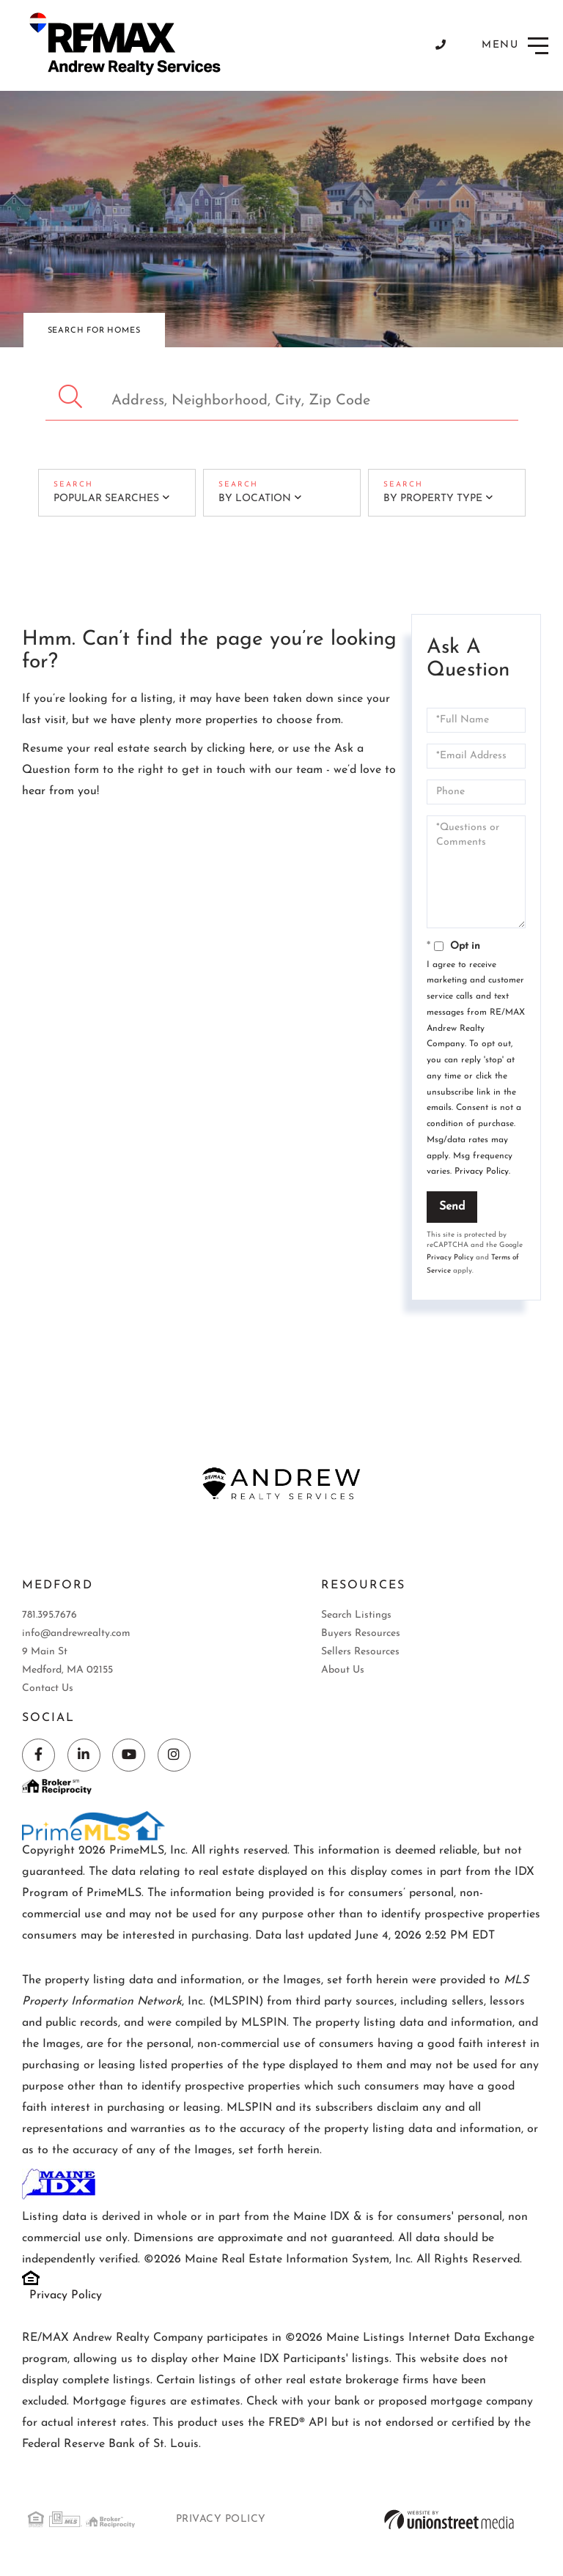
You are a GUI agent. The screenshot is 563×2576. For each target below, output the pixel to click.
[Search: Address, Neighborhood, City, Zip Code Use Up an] (281, 397)
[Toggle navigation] (515, 45)
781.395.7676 (49, 1615)
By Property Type (432, 498)
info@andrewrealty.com (76, 1633)
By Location (254, 498)
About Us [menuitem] (342, 1670)
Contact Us (47, 1688)
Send (452, 1207)
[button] (72, 396)
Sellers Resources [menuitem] (360, 1651)
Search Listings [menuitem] (356, 1615)
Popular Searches (106, 498)
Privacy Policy (482, 1171)
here (260, 749)
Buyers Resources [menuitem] (360, 1633)
